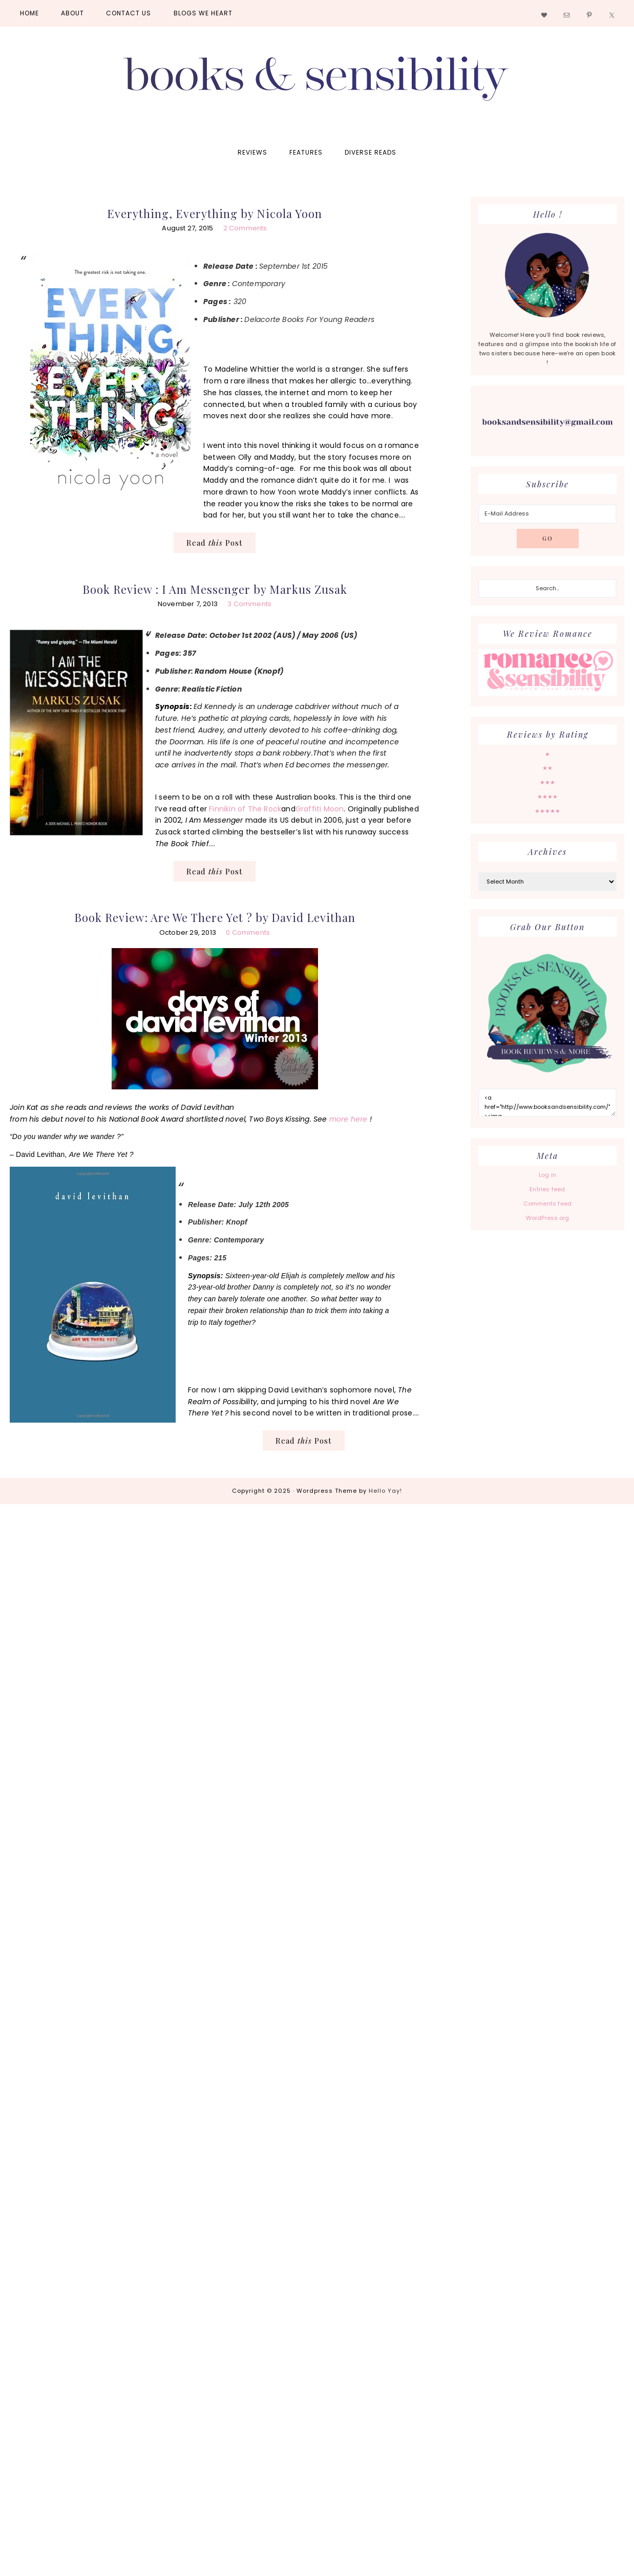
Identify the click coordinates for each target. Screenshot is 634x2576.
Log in (547, 1175)
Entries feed (547, 1189)
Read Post (214, 543)
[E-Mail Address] (547, 514)
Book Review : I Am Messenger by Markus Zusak (214, 589)
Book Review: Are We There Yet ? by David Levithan (214, 917)
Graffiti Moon (319, 809)
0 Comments (248, 932)
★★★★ (547, 796)
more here (347, 1119)
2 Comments (245, 228)
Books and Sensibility (317, 83)
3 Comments (249, 604)
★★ (547, 768)
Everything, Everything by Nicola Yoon (214, 213)
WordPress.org (547, 1218)
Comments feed (547, 1203)
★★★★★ (548, 811)
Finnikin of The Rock (245, 809)
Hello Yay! (385, 1491)
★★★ (548, 782)
